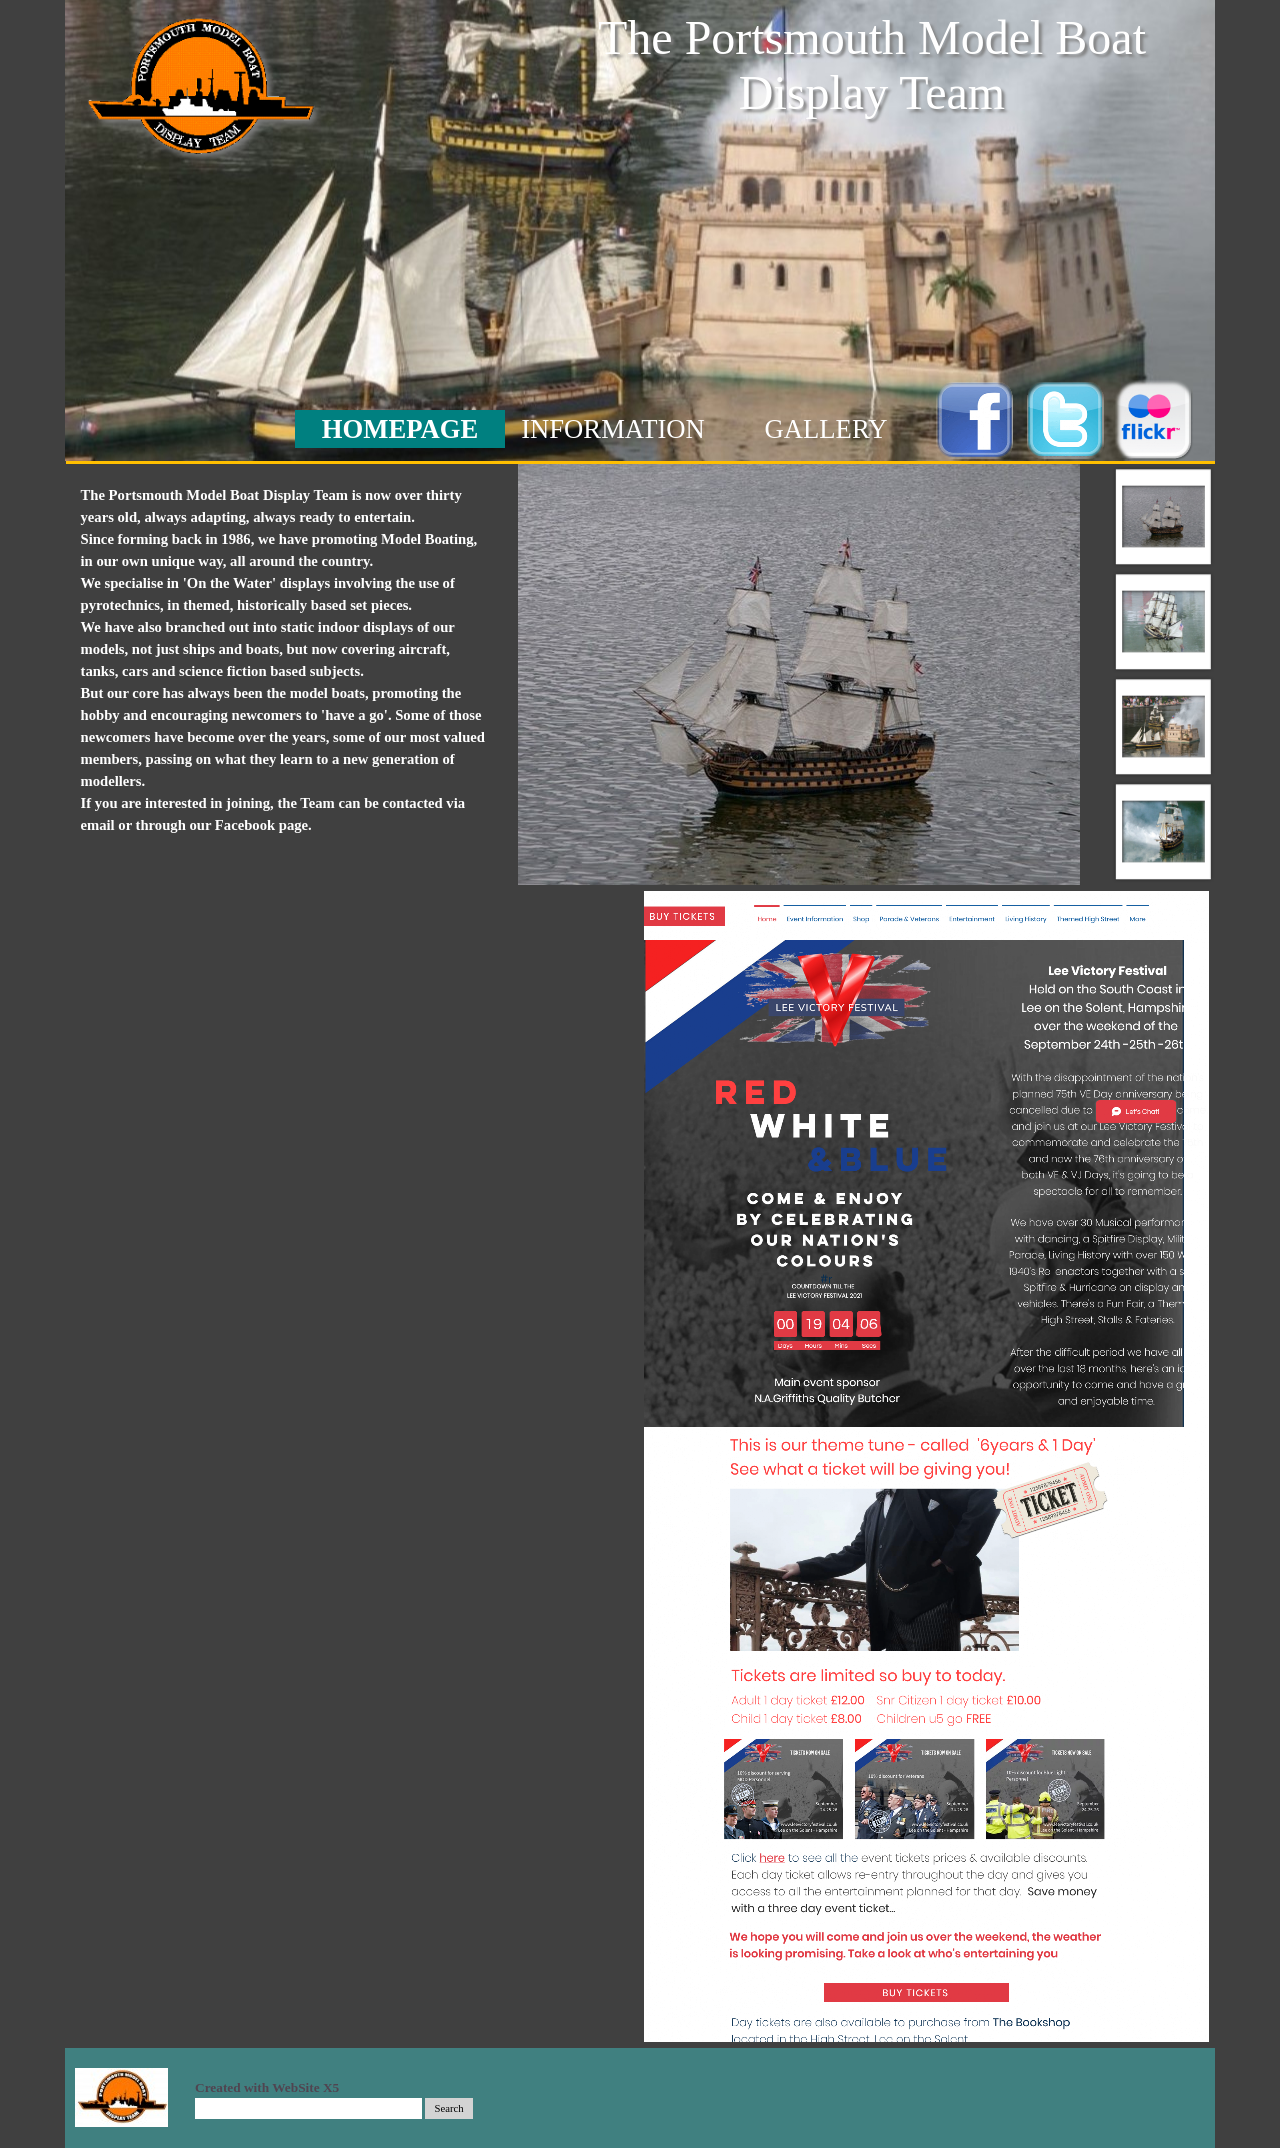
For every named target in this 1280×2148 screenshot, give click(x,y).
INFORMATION (613, 429)
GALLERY (826, 429)
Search (449, 2108)
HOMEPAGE (400, 429)
